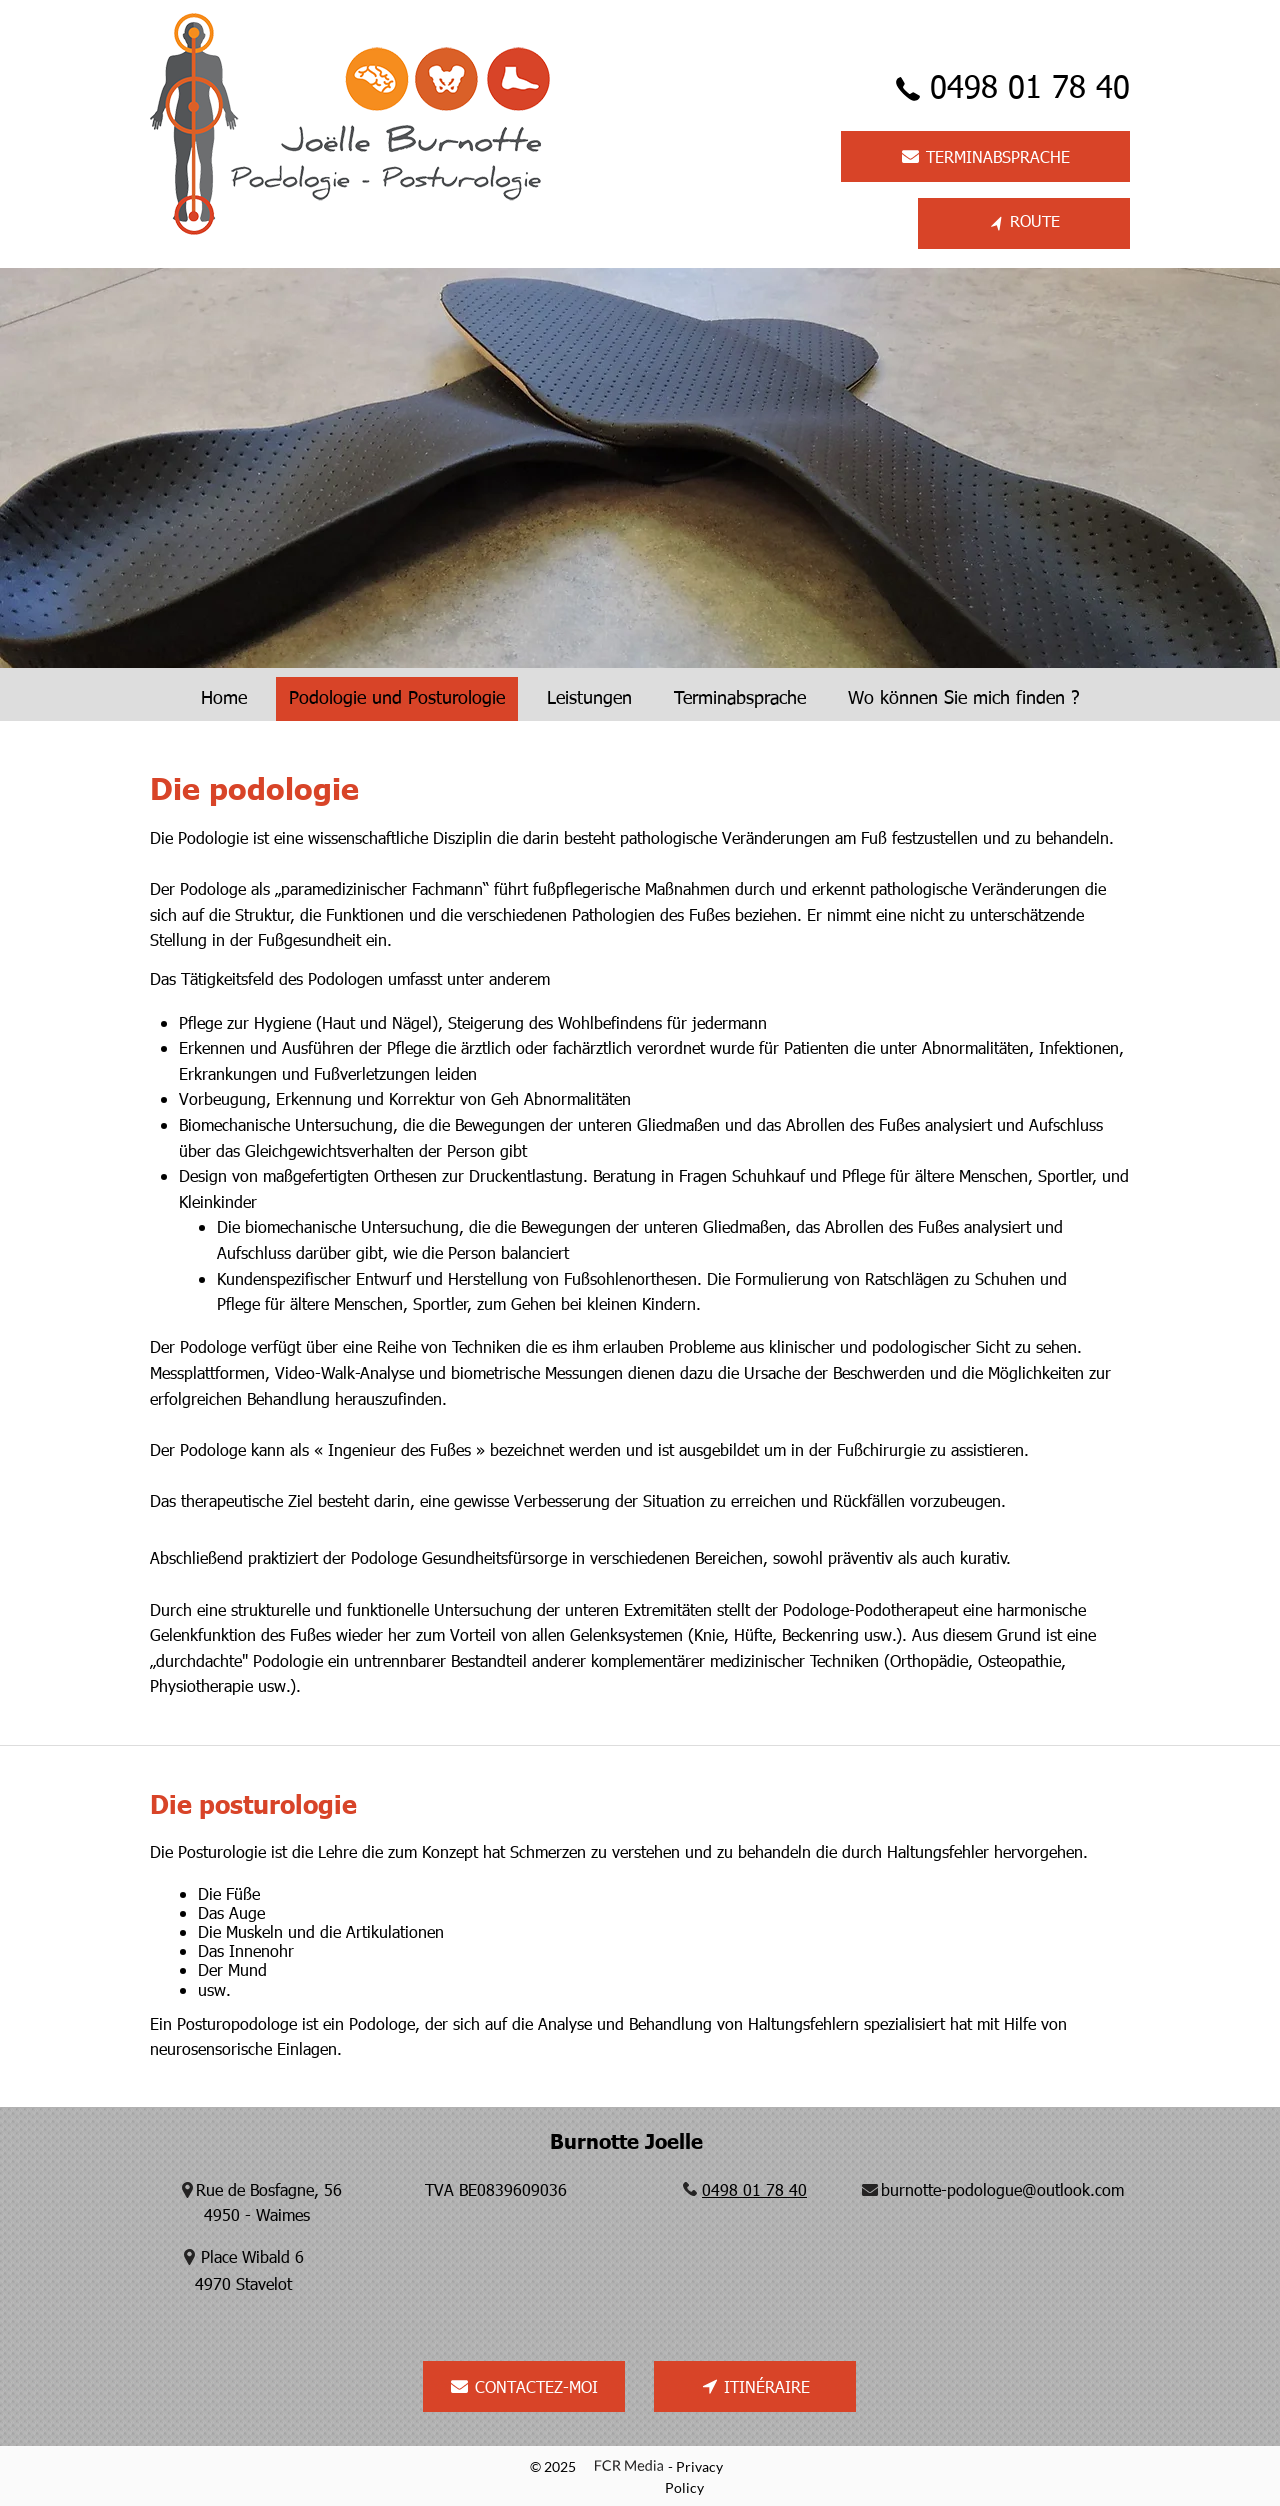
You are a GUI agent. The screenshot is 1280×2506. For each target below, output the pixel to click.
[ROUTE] (1024, 223)
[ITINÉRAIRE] (755, 2386)
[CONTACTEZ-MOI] (524, 2386)
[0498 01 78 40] (1003, 89)
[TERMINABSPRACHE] (985, 156)
